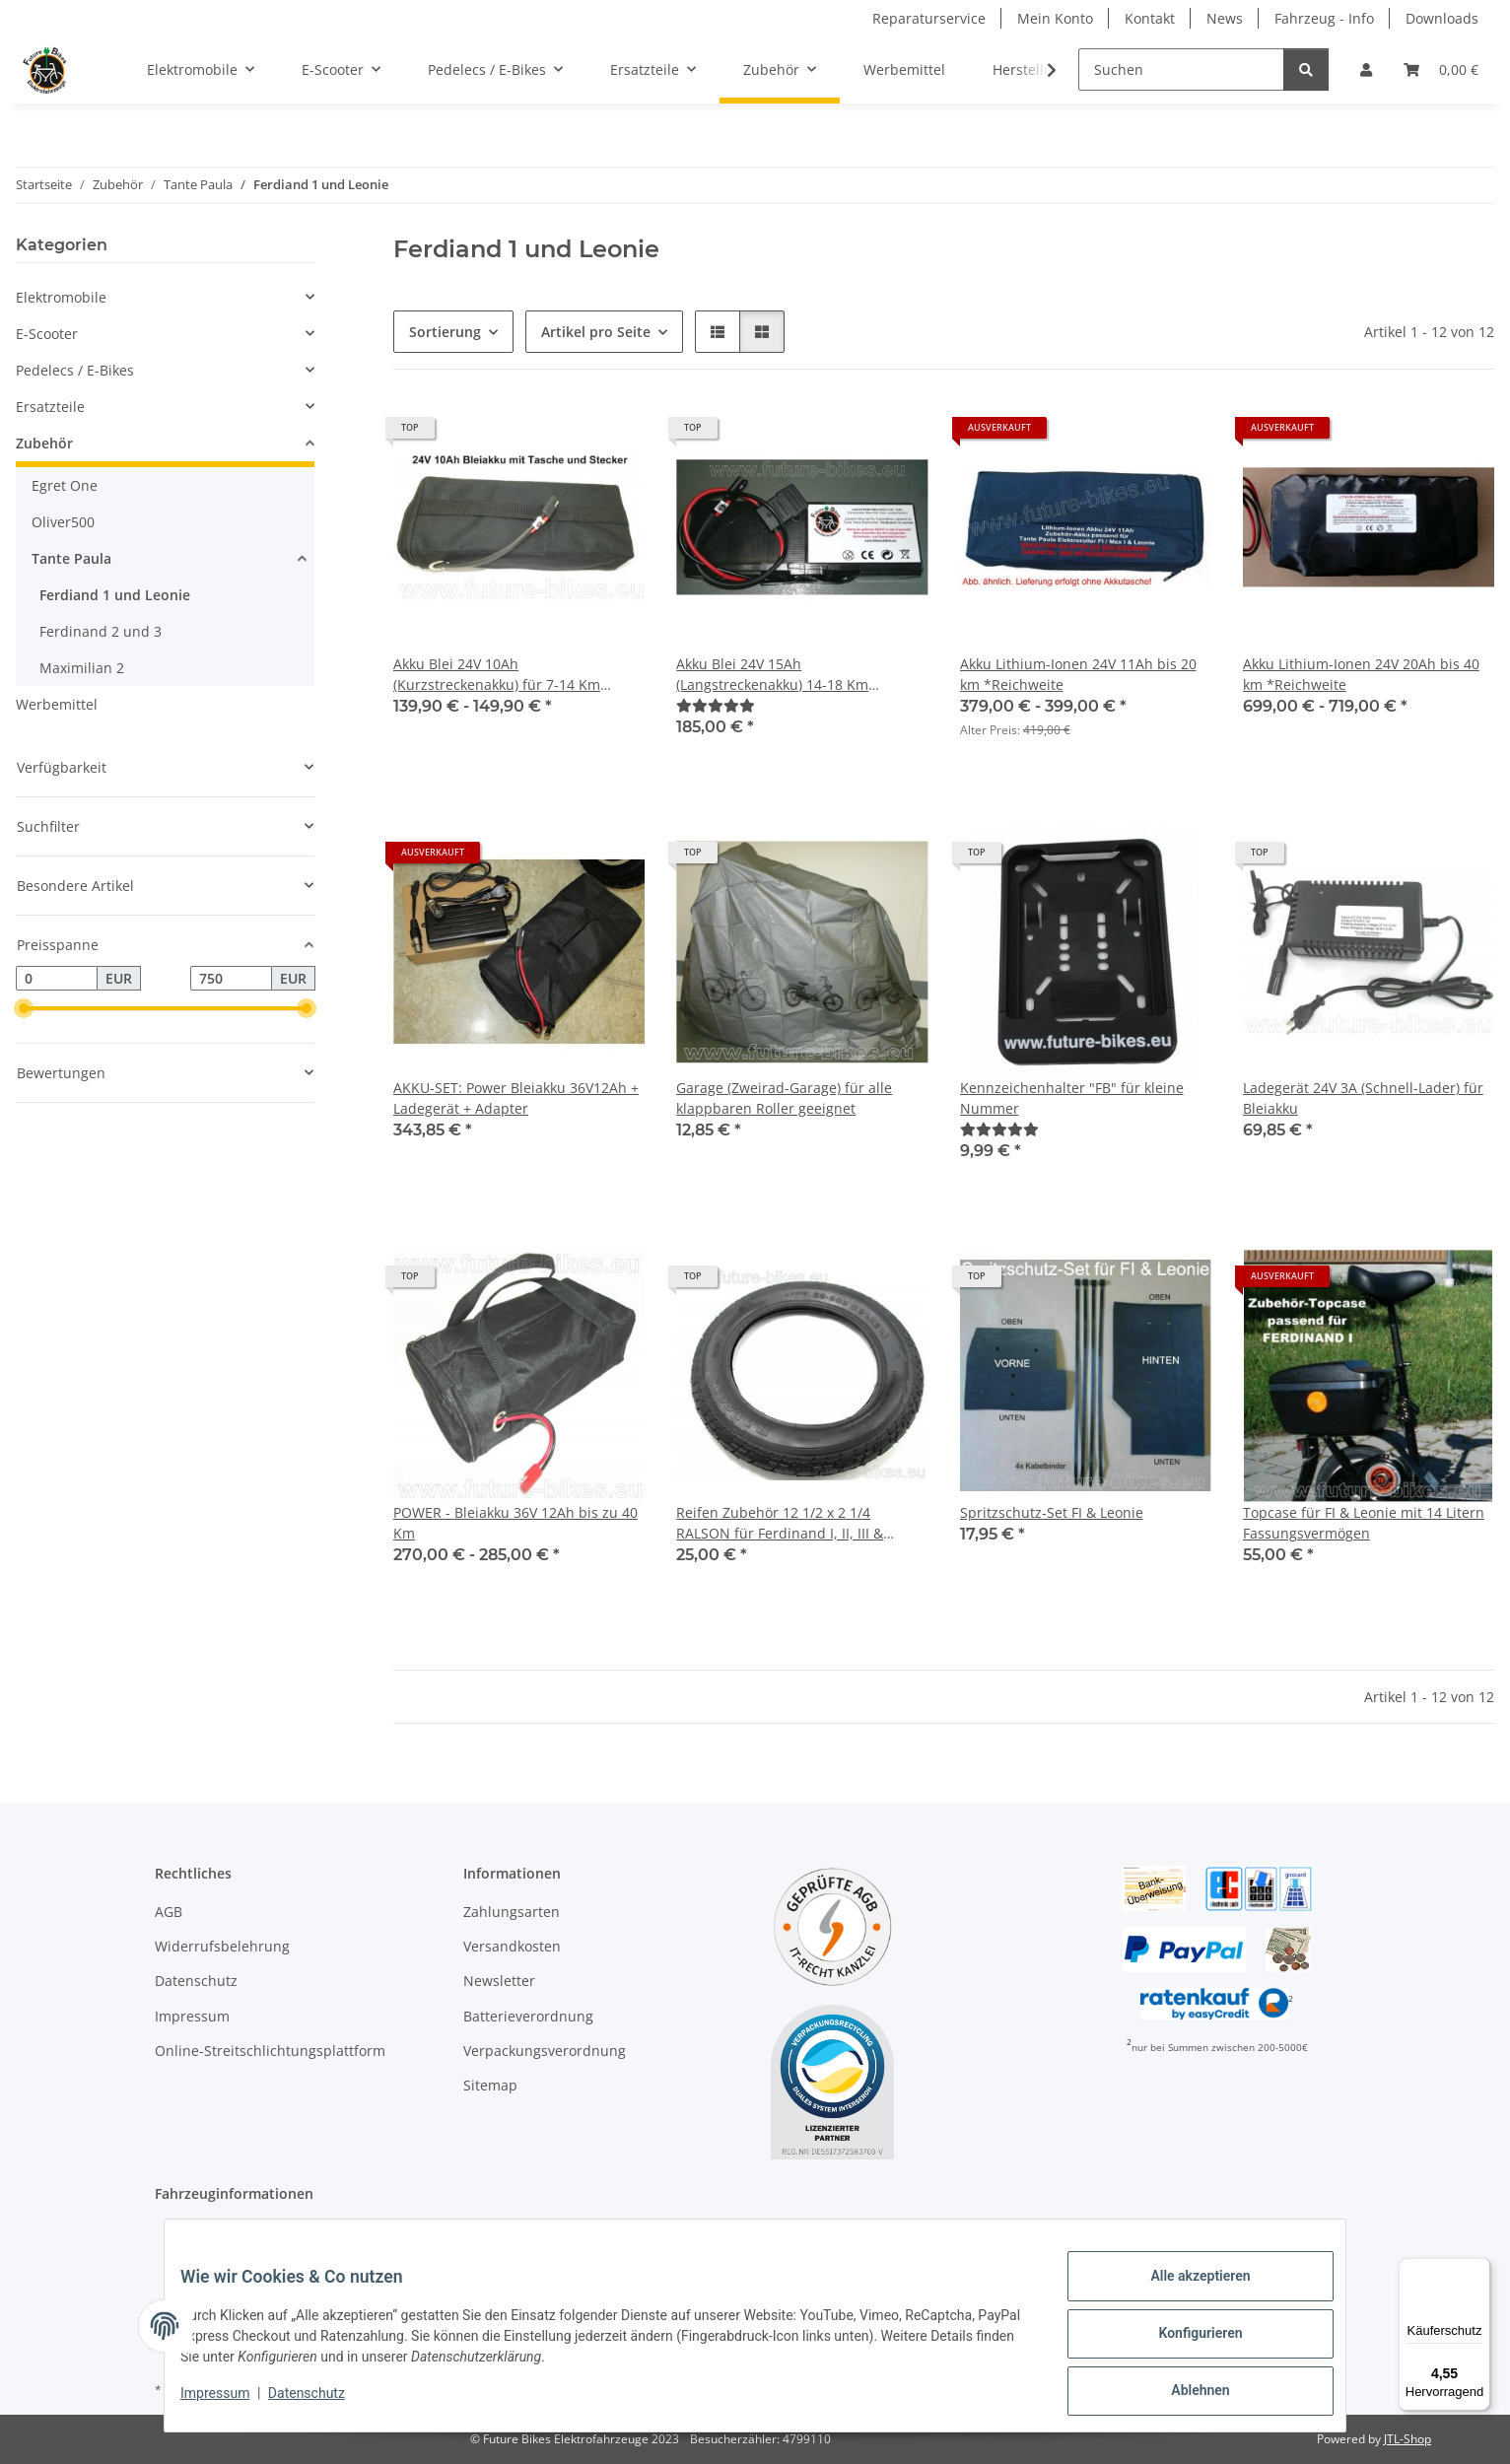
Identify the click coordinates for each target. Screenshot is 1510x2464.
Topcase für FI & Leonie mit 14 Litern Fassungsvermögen (1363, 1522)
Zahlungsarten (511, 1911)
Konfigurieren (1184, 2343)
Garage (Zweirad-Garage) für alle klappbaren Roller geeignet (784, 1098)
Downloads (1442, 18)
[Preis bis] (231, 979)
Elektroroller (234, 2230)
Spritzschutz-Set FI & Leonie (1051, 1512)
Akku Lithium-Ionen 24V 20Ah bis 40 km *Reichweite (1361, 674)
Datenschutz (322, 2403)
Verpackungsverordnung (544, 2050)
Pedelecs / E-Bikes (75, 370)
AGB (168, 1911)
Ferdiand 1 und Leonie (114, 594)
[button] (1366, 69)
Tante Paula (71, 558)
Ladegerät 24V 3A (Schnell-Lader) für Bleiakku (1363, 1098)
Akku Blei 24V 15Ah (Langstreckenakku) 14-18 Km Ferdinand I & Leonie (772, 674)
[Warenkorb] (1441, 69)
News (1224, 18)
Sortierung (445, 331)
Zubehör (44, 443)
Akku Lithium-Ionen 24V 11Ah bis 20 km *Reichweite (1078, 674)
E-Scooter (47, 333)
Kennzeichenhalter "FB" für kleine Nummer (1072, 1098)
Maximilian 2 (81, 667)
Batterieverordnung (528, 2016)
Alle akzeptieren (1184, 2291)
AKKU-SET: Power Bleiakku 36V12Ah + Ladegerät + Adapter (516, 1098)
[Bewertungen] (715, 705)
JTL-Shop (1407, 2438)
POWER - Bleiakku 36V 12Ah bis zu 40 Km (515, 1522)
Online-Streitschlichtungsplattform (270, 2050)
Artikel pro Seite (596, 331)
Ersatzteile (50, 406)
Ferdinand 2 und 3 (100, 631)
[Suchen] (1181, 69)
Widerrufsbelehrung (222, 1946)
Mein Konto (1055, 18)
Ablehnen (1184, 2394)
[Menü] (1478, 2270)
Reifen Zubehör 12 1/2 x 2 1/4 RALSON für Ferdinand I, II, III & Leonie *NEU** (779, 1523)
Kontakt (1150, 18)
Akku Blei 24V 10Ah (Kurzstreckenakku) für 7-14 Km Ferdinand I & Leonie (496, 674)
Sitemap (490, 2085)
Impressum (230, 2403)
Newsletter (499, 1980)
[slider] (24, 1009)
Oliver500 (63, 522)
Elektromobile (61, 297)
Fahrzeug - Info (1324, 18)
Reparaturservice (929, 18)
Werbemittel (57, 704)
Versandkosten (512, 1946)
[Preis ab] (57, 979)
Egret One (65, 485)
